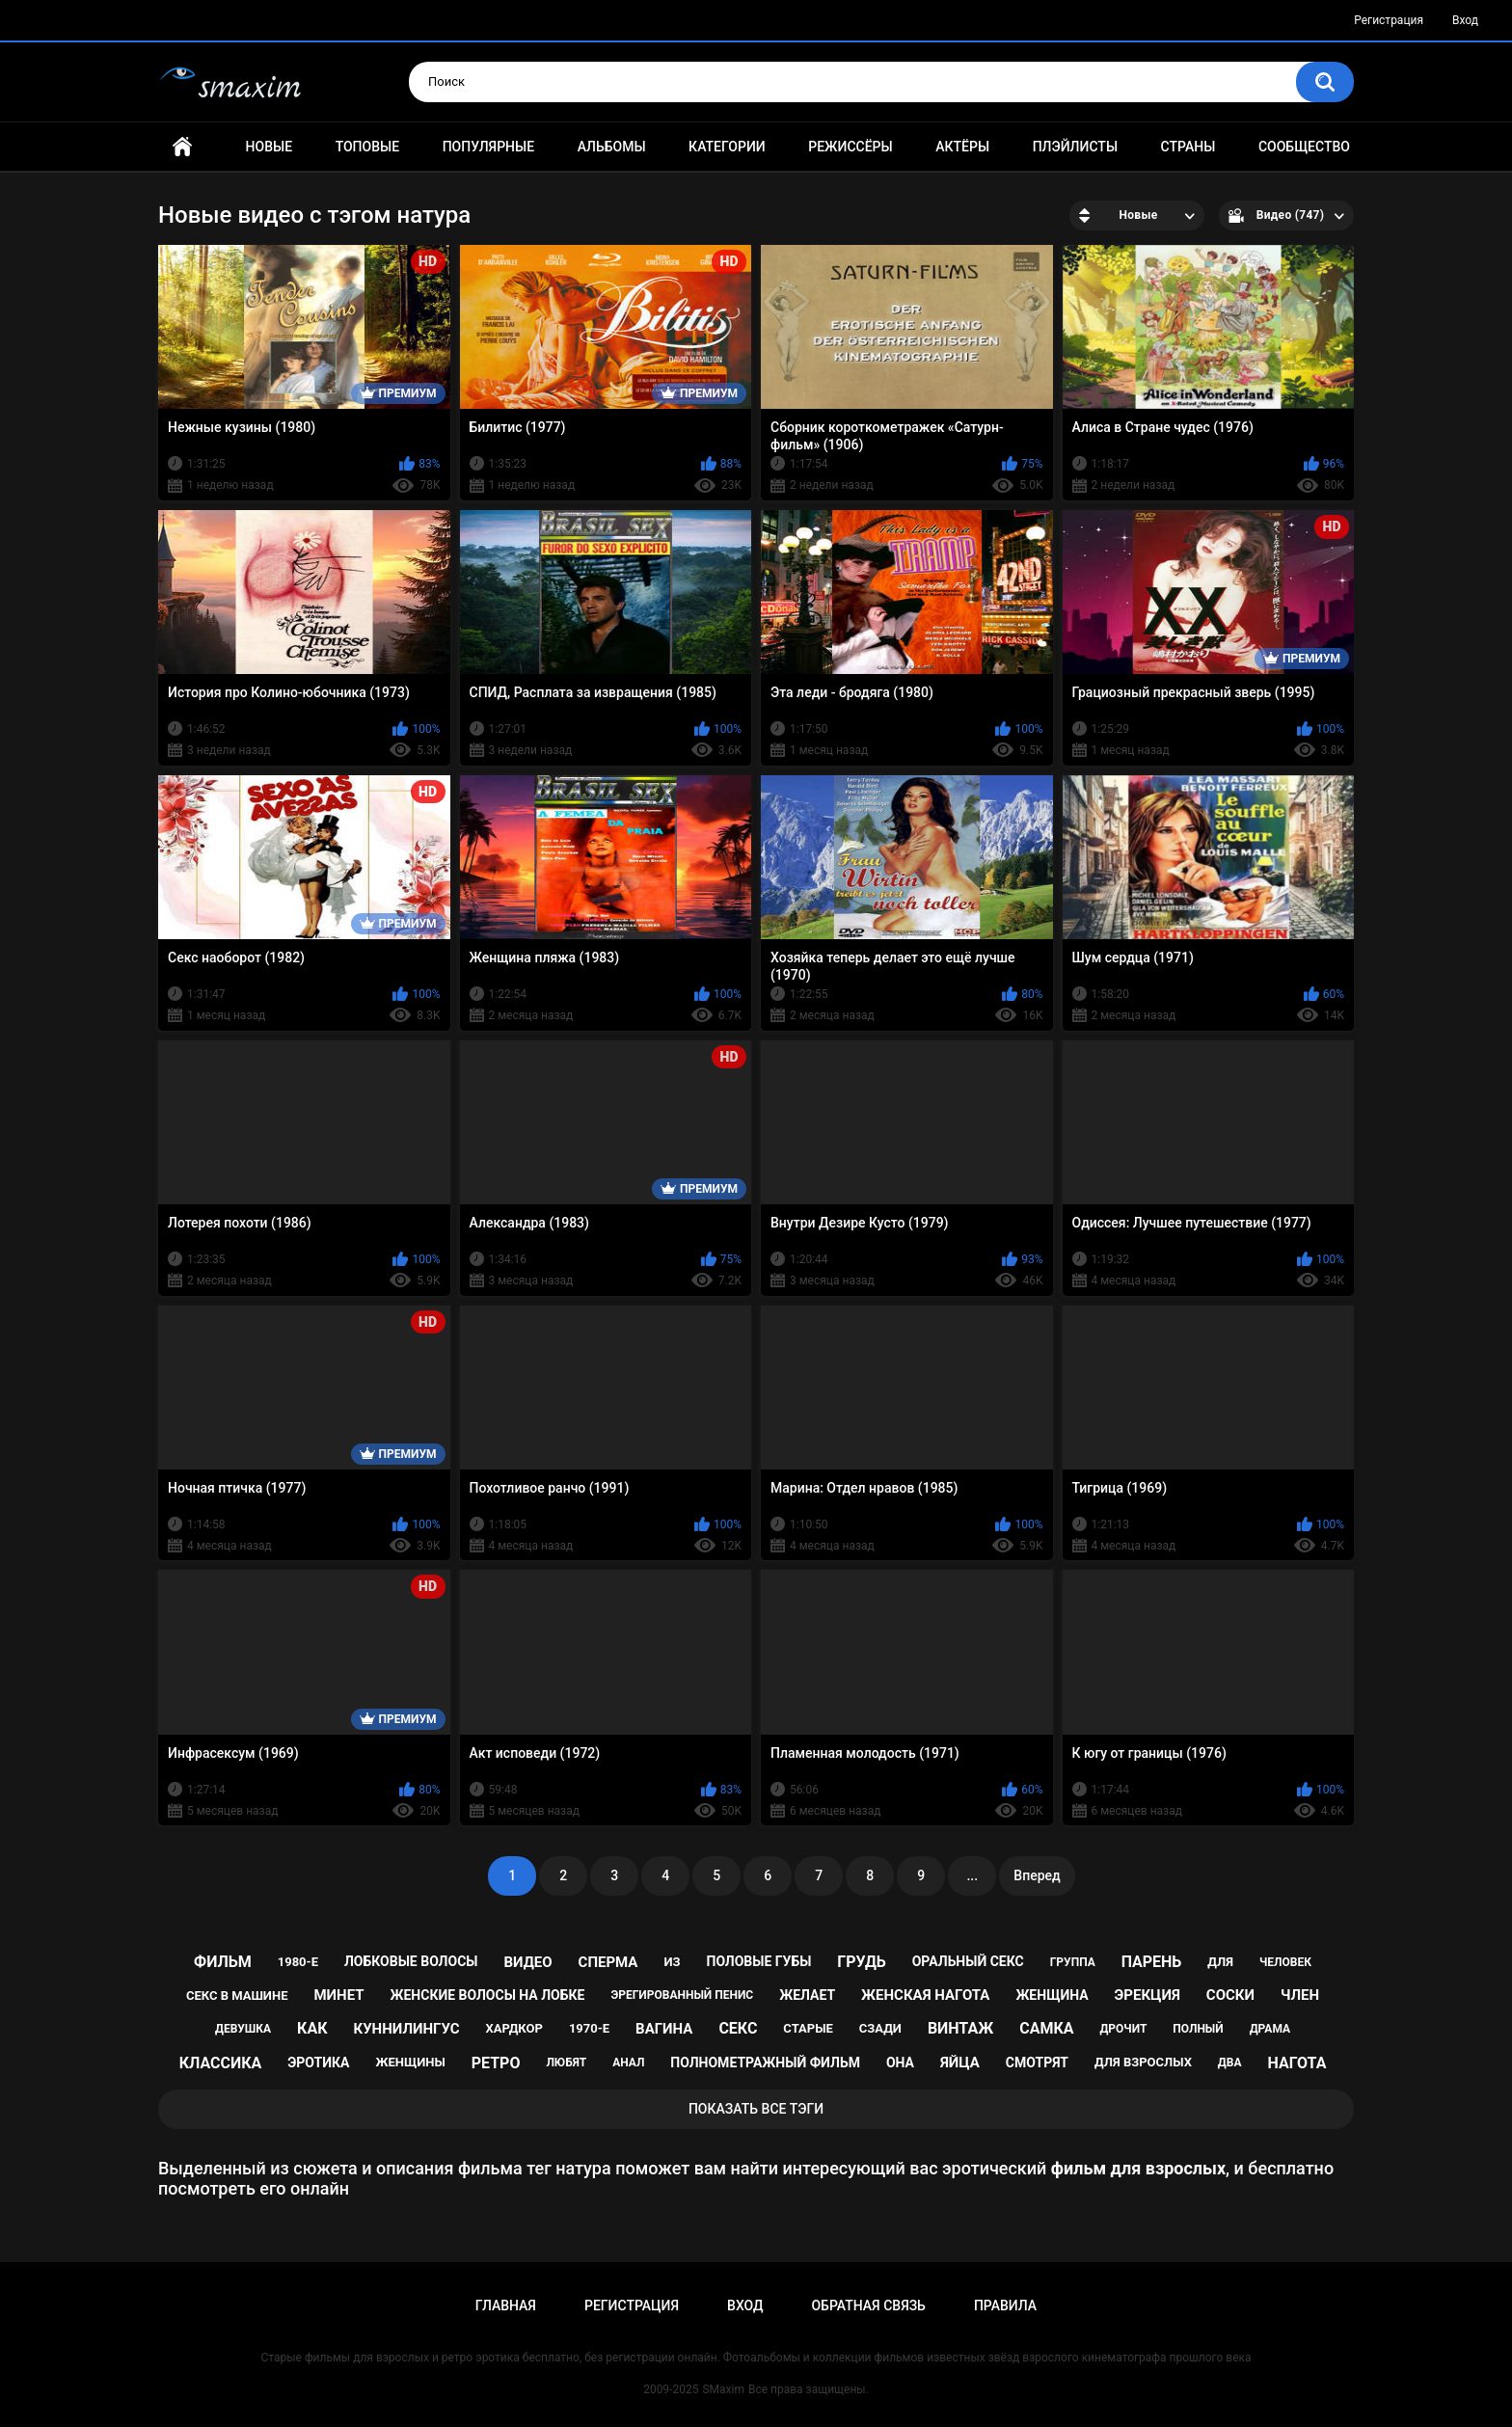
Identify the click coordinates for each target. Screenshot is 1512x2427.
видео (527, 1962)
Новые (269, 146)
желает (807, 1995)
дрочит (1123, 2029)
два (1230, 2062)
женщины (410, 2062)
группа (1072, 1962)
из (671, 1962)
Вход (1465, 20)
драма (1270, 2029)
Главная (182, 147)
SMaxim (723, 2389)
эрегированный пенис (681, 1995)
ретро (496, 2063)
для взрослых (1143, 2062)
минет (338, 1995)
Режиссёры (850, 146)
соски (1230, 1995)
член (1300, 1995)
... (972, 1875)
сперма (608, 1962)
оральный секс (968, 1961)
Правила (1005, 2305)
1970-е (589, 2028)
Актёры (962, 146)
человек (1285, 1962)
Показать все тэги (756, 2109)
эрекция (1147, 1995)
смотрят (1037, 2062)
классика (220, 2063)
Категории (727, 146)
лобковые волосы (411, 1961)
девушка (243, 2029)
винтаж (960, 2028)
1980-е (298, 1962)
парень (1151, 1962)
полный (1198, 2029)
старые (807, 2028)
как (312, 2028)
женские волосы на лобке (487, 1995)
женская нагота (925, 1995)
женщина (1051, 1995)
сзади (880, 2028)
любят (566, 2062)
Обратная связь (868, 2305)
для (1220, 1962)
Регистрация (1388, 20)
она (900, 2062)
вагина (663, 2028)
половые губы (758, 1961)
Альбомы (612, 146)
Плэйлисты (1075, 146)
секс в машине (237, 1995)
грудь (861, 1962)
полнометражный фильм (765, 2062)
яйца (960, 2062)
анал (628, 2062)
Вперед (1036, 1875)
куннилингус (406, 2028)
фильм (223, 1962)
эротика (318, 2062)
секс (737, 2028)
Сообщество (1304, 146)
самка (1046, 2028)
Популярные (488, 146)
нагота (1296, 2063)
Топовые (367, 146)
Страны (1188, 146)
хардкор (514, 2028)
